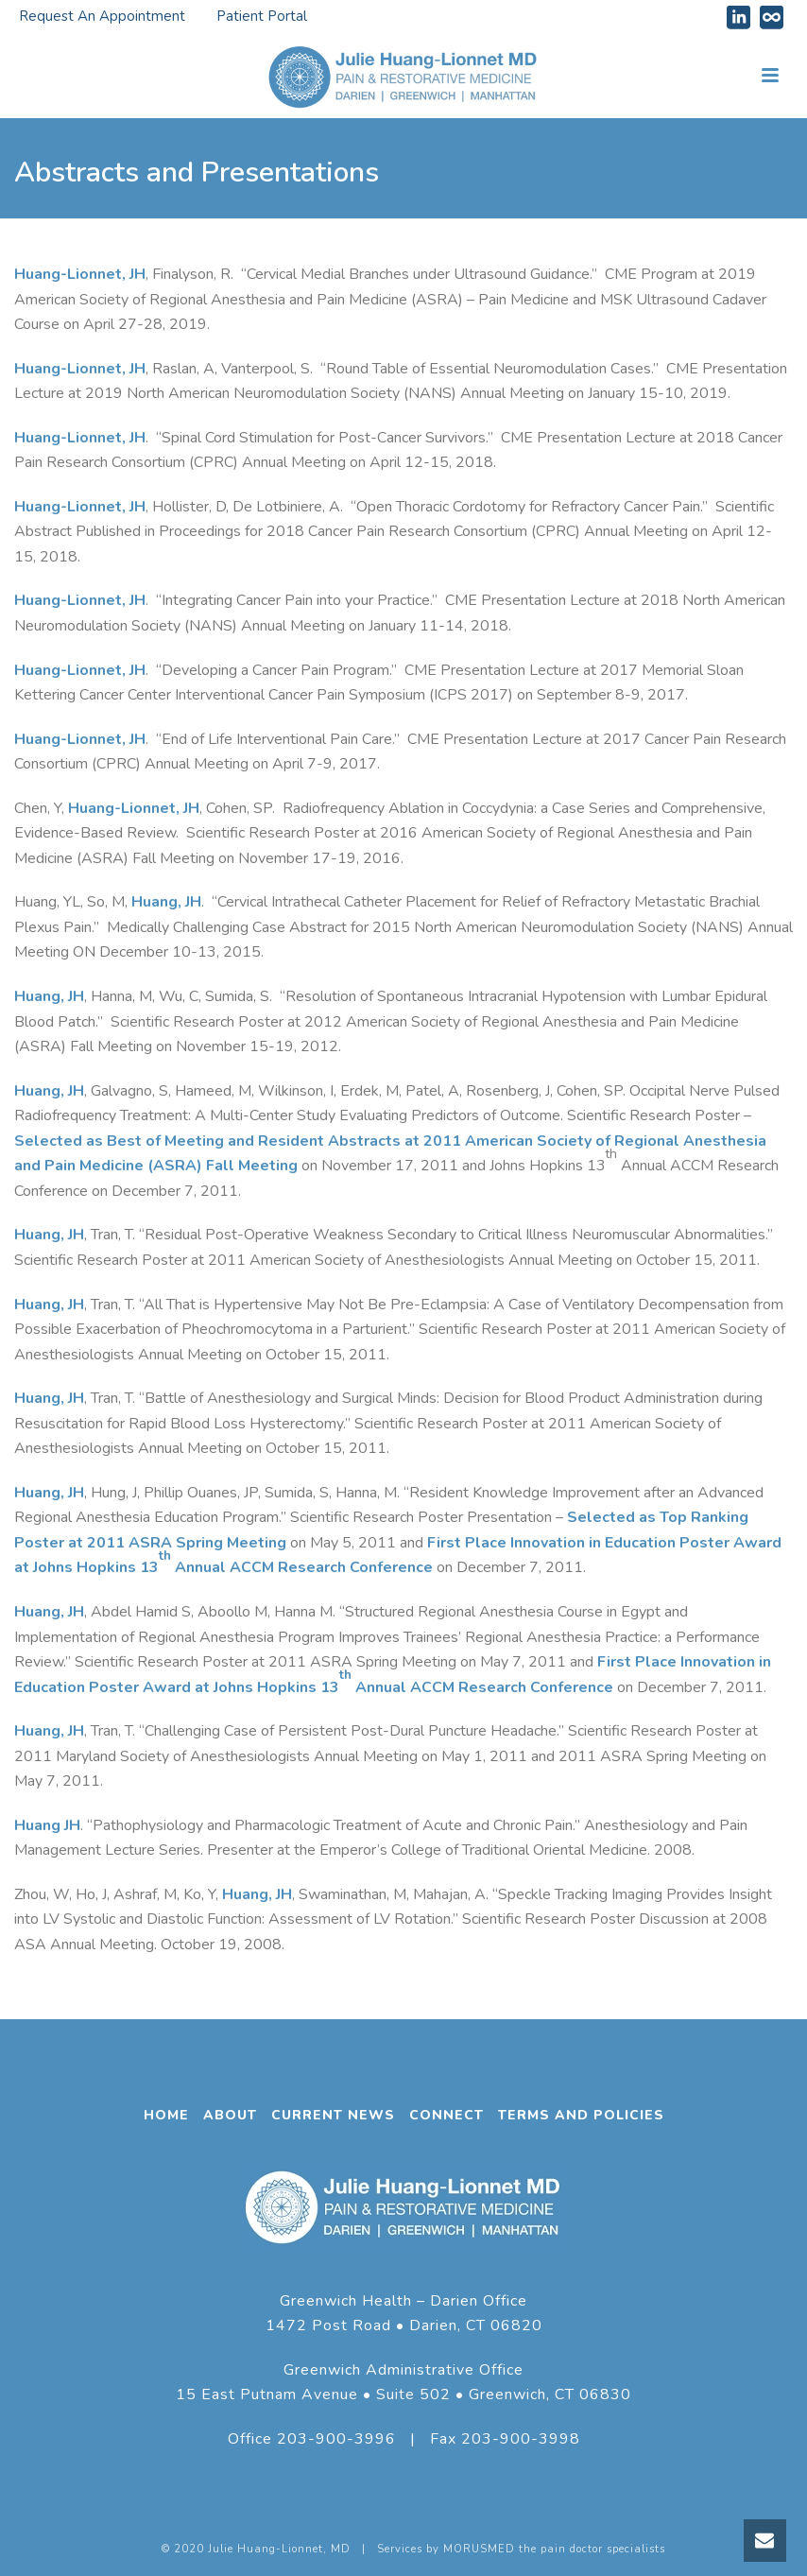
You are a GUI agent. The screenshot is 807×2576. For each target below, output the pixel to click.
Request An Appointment (102, 16)
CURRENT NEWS (333, 2115)
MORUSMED (479, 2549)
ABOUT (230, 2115)
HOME (166, 2115)
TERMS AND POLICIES (581, 2115)
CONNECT (446, 2115)
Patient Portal (261, 16)
